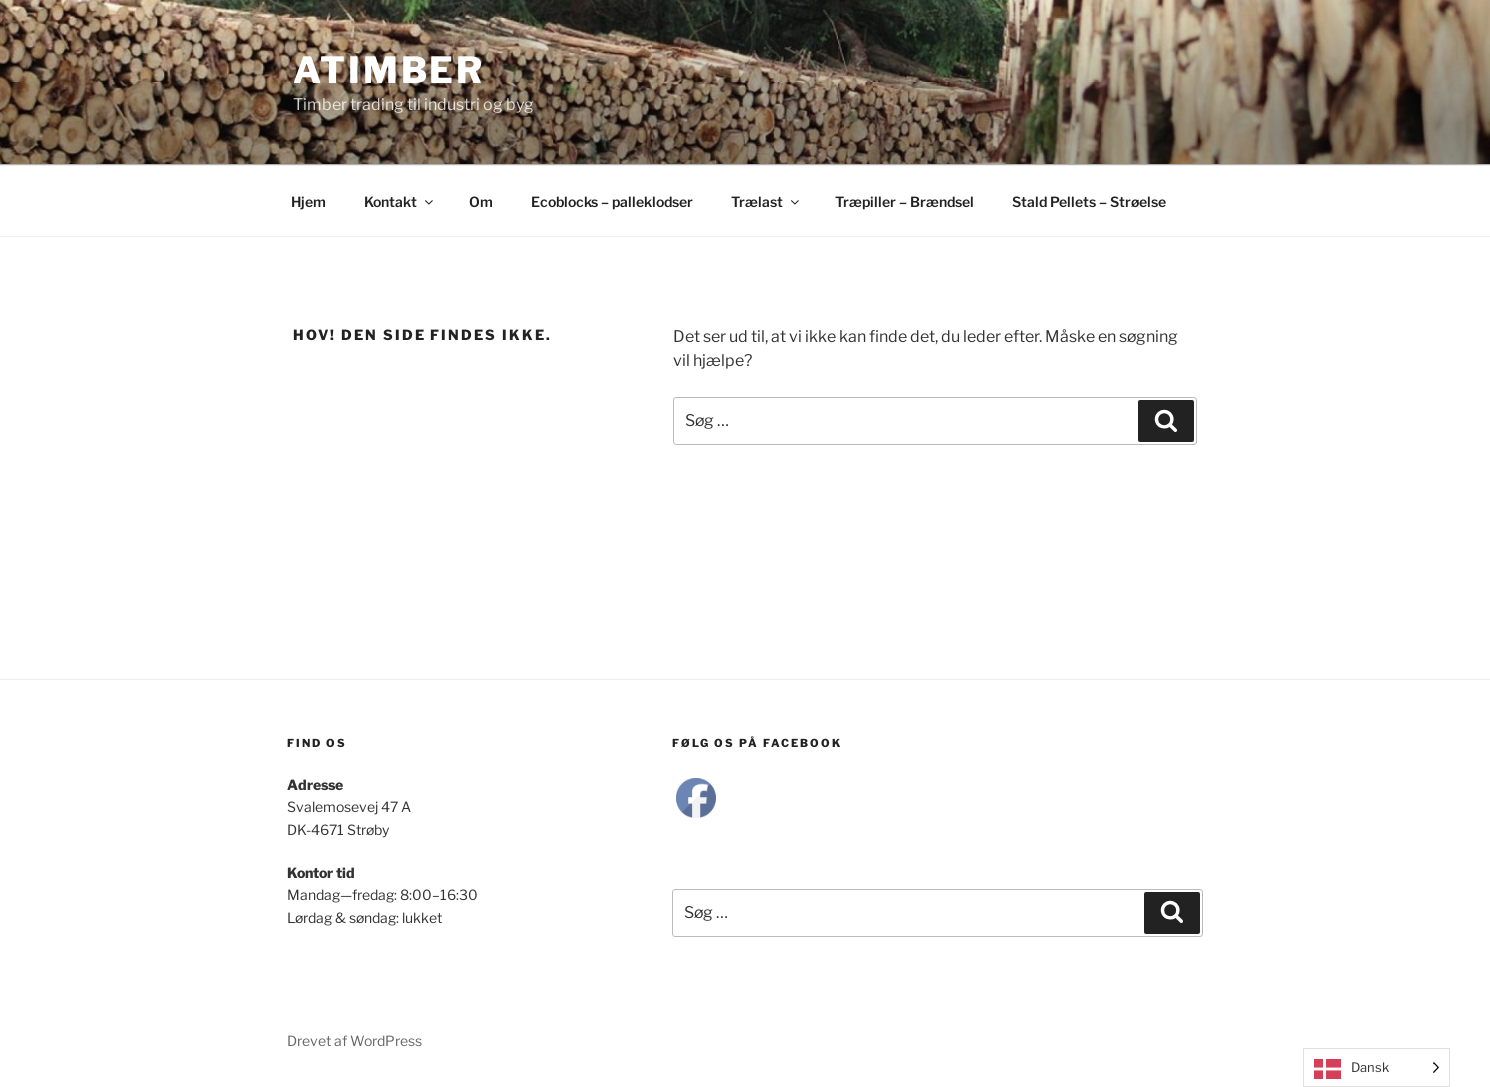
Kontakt (400, 201)
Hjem (308, 201)
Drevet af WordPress (354, 1040)
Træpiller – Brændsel (904, 201)
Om (481, 201)
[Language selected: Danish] (1376, 1067)
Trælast (766, 201)
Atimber (389, 70)
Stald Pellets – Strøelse (1089, 201)
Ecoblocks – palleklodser (612, 201)
